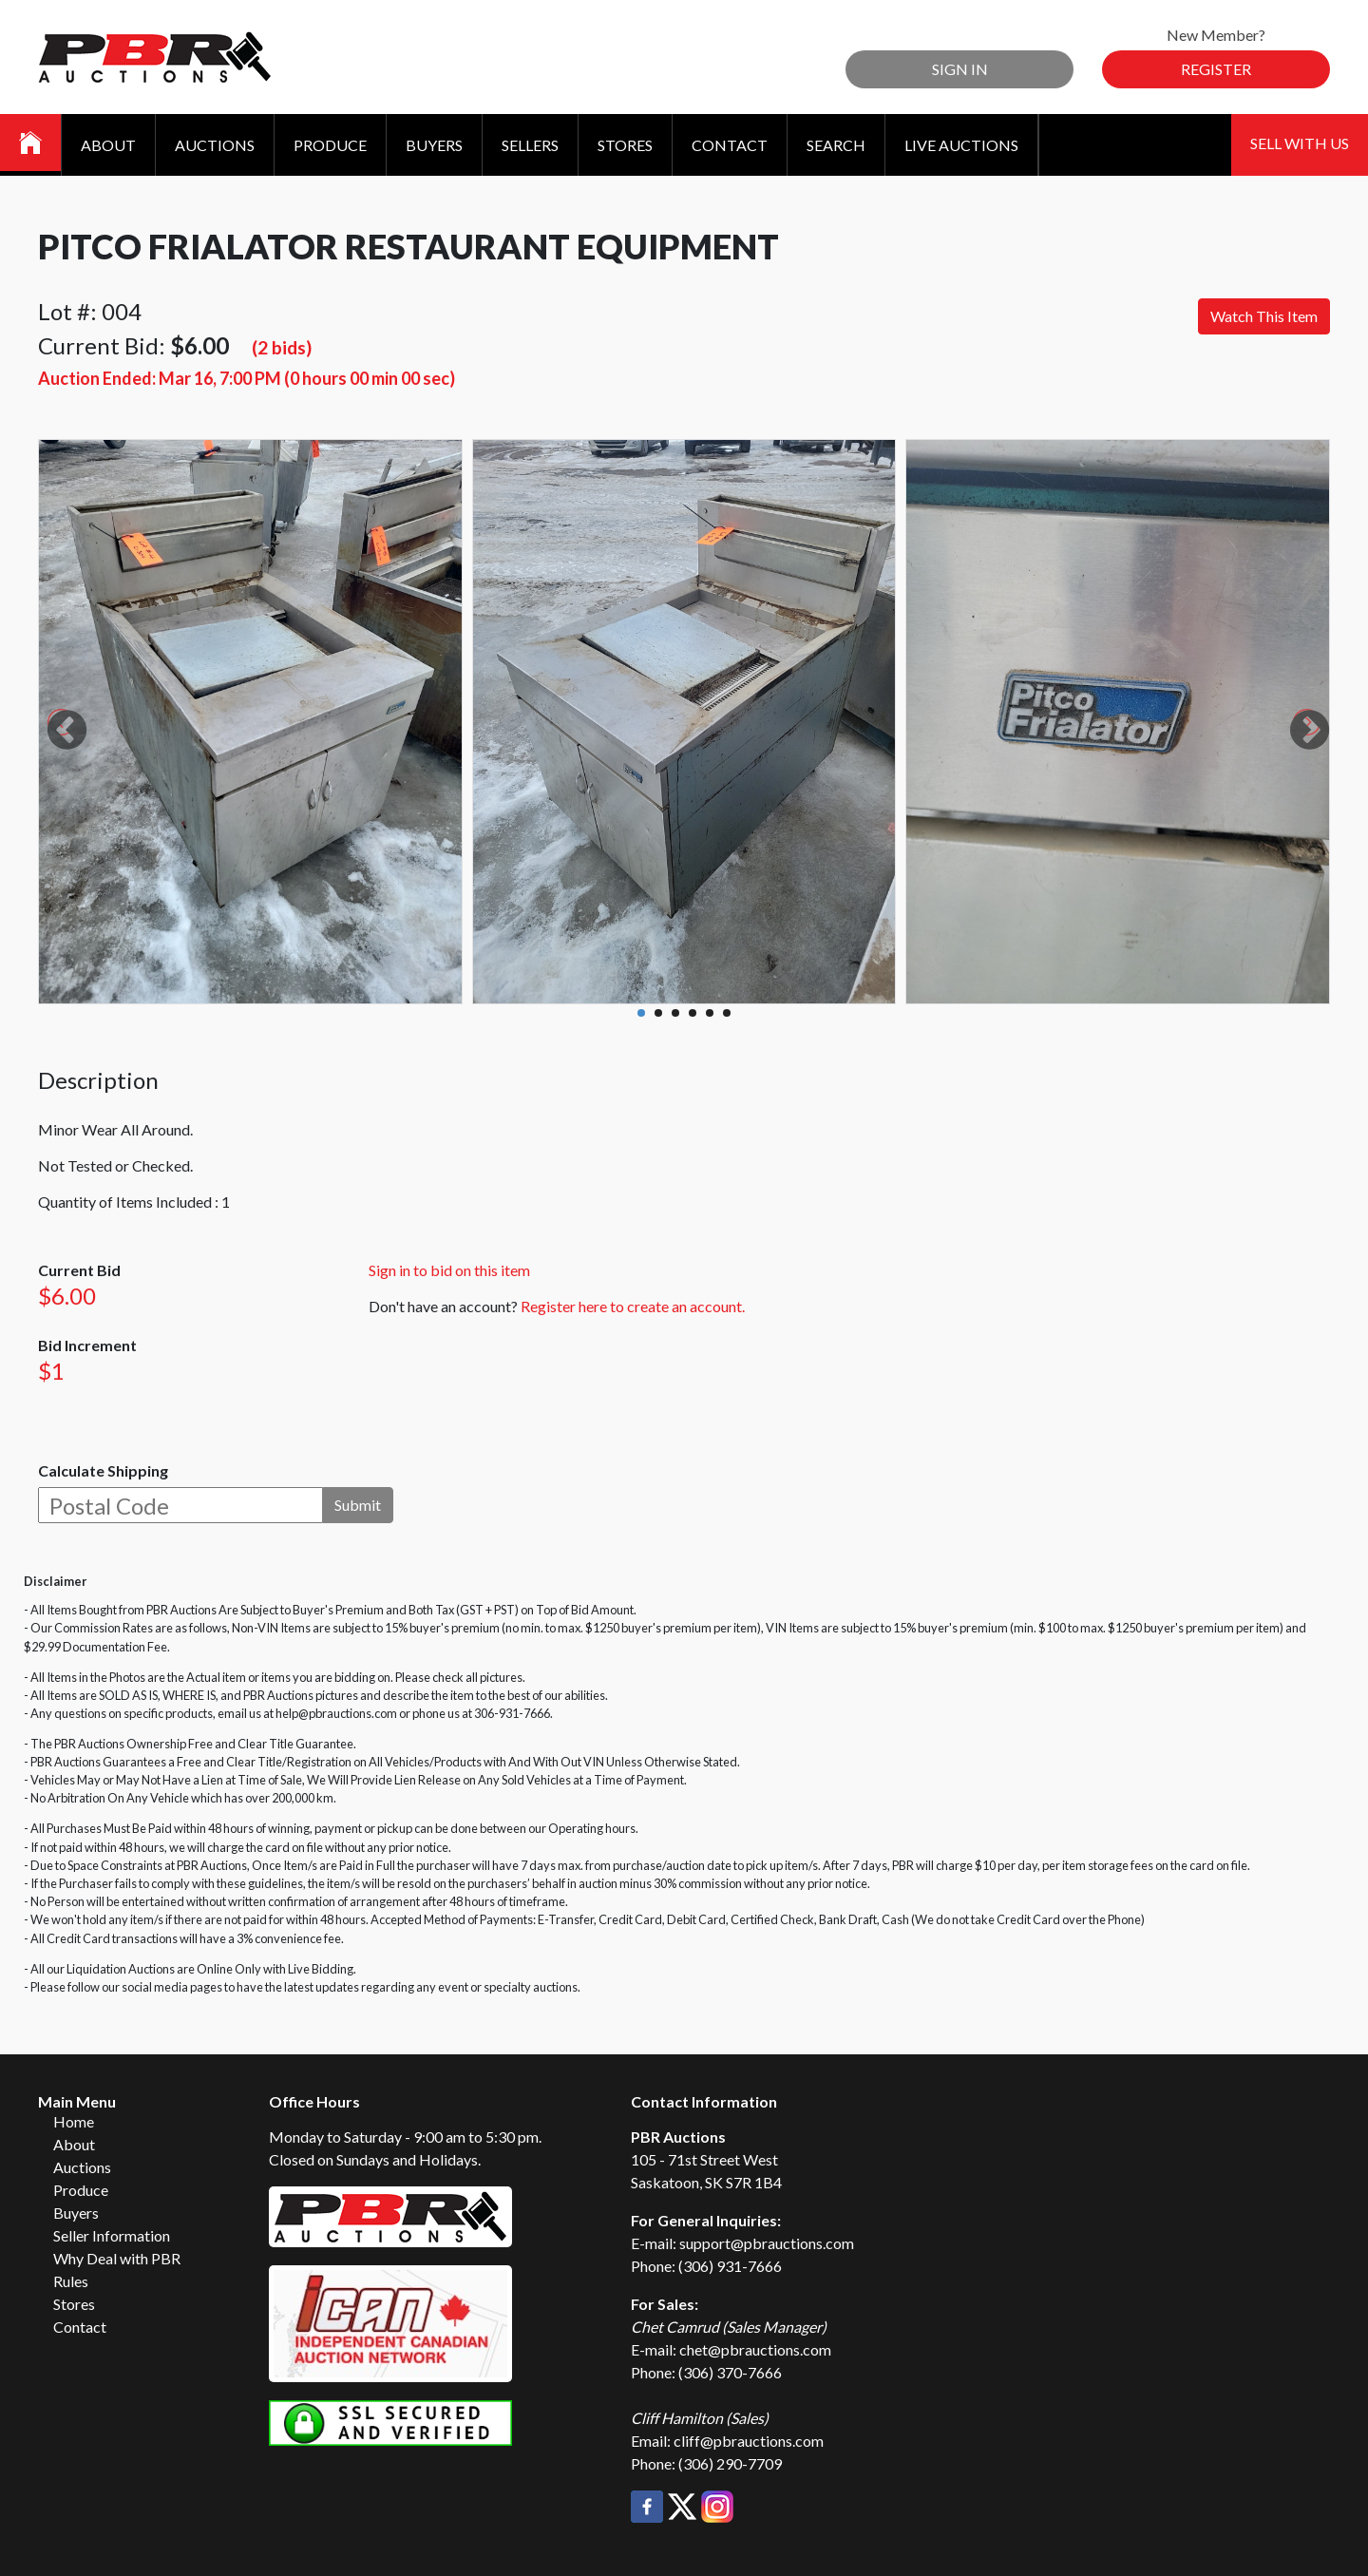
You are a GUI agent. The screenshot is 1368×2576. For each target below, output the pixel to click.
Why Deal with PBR (116, 2258)
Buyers (434, 145)
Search (836, 145)
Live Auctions (961, 145)
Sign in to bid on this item (449, 1270)
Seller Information (111, 2235)
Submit (357, 1505)
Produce (330, 145)
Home (73, 2121)
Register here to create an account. (633, 1306)
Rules (70, 2281)
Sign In (960, 69)
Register (1216, 69)
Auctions (215, 145)
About (108, 145)
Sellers (530, 145)
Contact (730, 145)
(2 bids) (282, 347)
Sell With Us (1299, 143)
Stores (625, 145)
